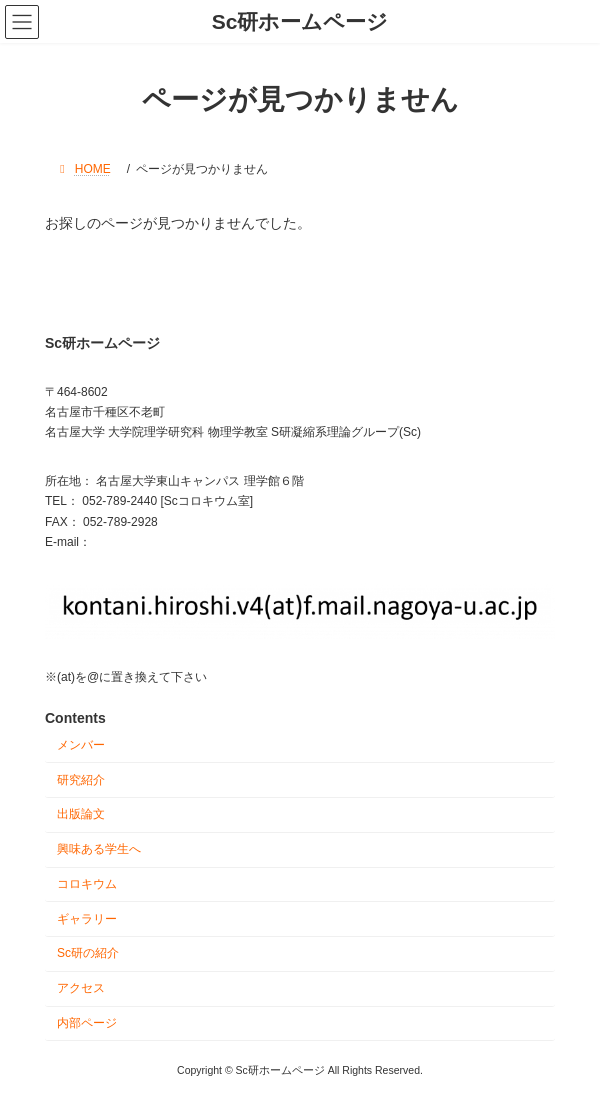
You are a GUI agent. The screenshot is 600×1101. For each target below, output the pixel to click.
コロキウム (87, 884)
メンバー (81, 745)
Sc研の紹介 (88, 954)
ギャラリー (87, 919)
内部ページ (87, 1023)
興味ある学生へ (99, 849)
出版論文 (81, 815)
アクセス (81, 988)
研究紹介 (81, 780)
